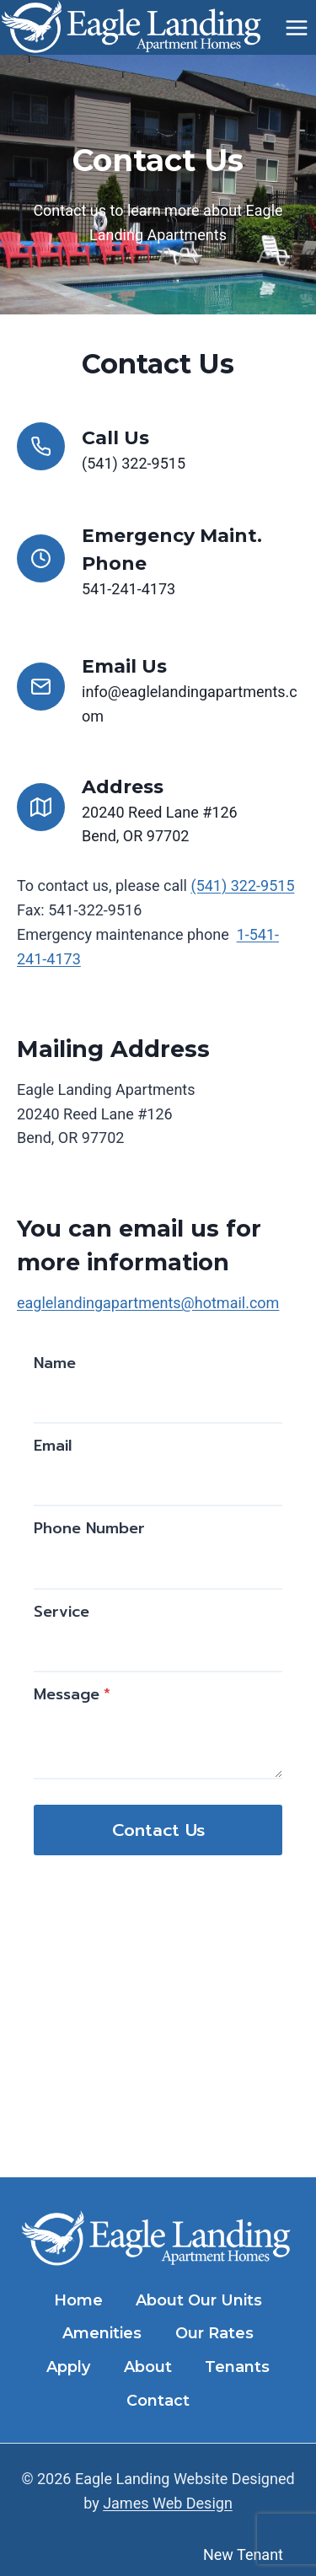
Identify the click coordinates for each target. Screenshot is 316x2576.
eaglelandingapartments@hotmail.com (148, 1303)
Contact (158, 2400)
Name (55, 1363)
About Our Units (199, 2300)
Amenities (102, 2333)
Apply (68, 2367)
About (148, 2367)
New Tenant (243, 2554)
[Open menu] (296, 27)
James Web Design (168, 2503)
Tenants (237, 2367)
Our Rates (214, 2333)
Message (72, 1694)
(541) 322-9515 (242, 885)
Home (78, 2300)
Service (61, 1611)
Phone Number (89, 1528)
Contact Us (158, 1830)
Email (53, 1445)
